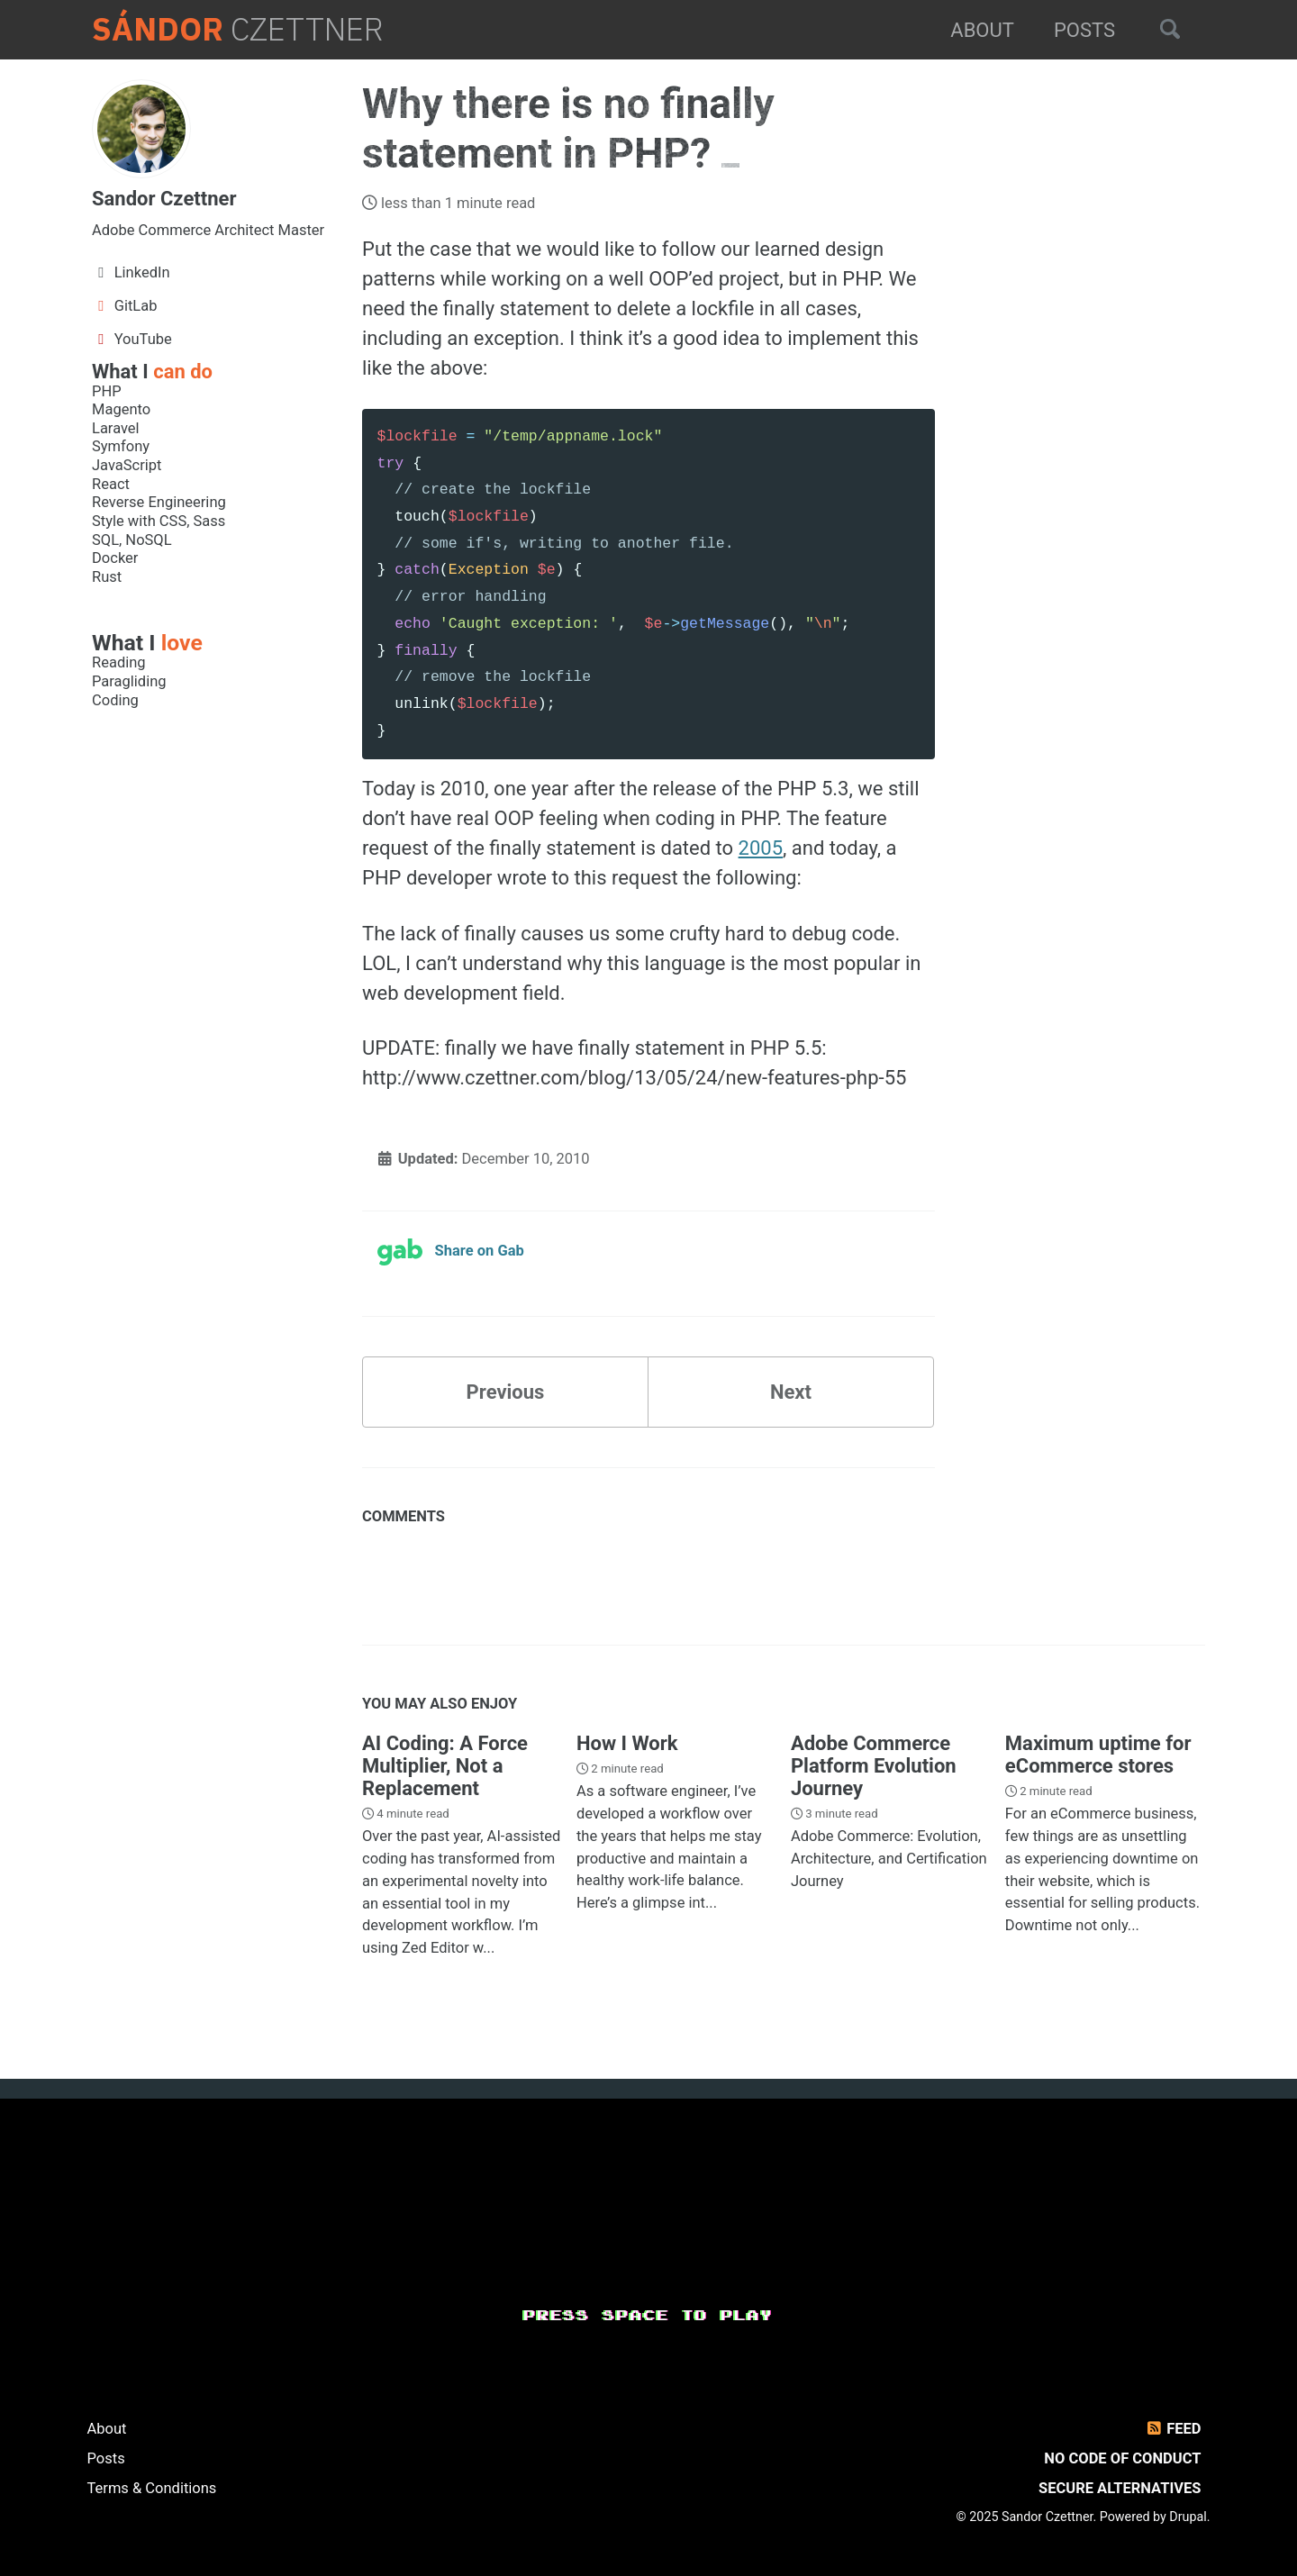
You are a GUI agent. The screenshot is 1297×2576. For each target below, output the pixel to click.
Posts (1084, 30)
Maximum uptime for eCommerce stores (1098, 1754)
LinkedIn (131, 272)
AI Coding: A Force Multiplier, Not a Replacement (445, 1766)
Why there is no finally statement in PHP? (568, 128)
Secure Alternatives (1120, 2488)
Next (791, 1392)
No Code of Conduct (1122, 2458)
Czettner (238, 29)
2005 (761, 848)
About (982, 30)
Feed (1172, 2428)
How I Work (627, 1743)
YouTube (132, 339)
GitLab (125, 305)
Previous (506, 1392)
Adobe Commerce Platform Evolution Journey (874, 1766)
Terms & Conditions (152, 2488)
